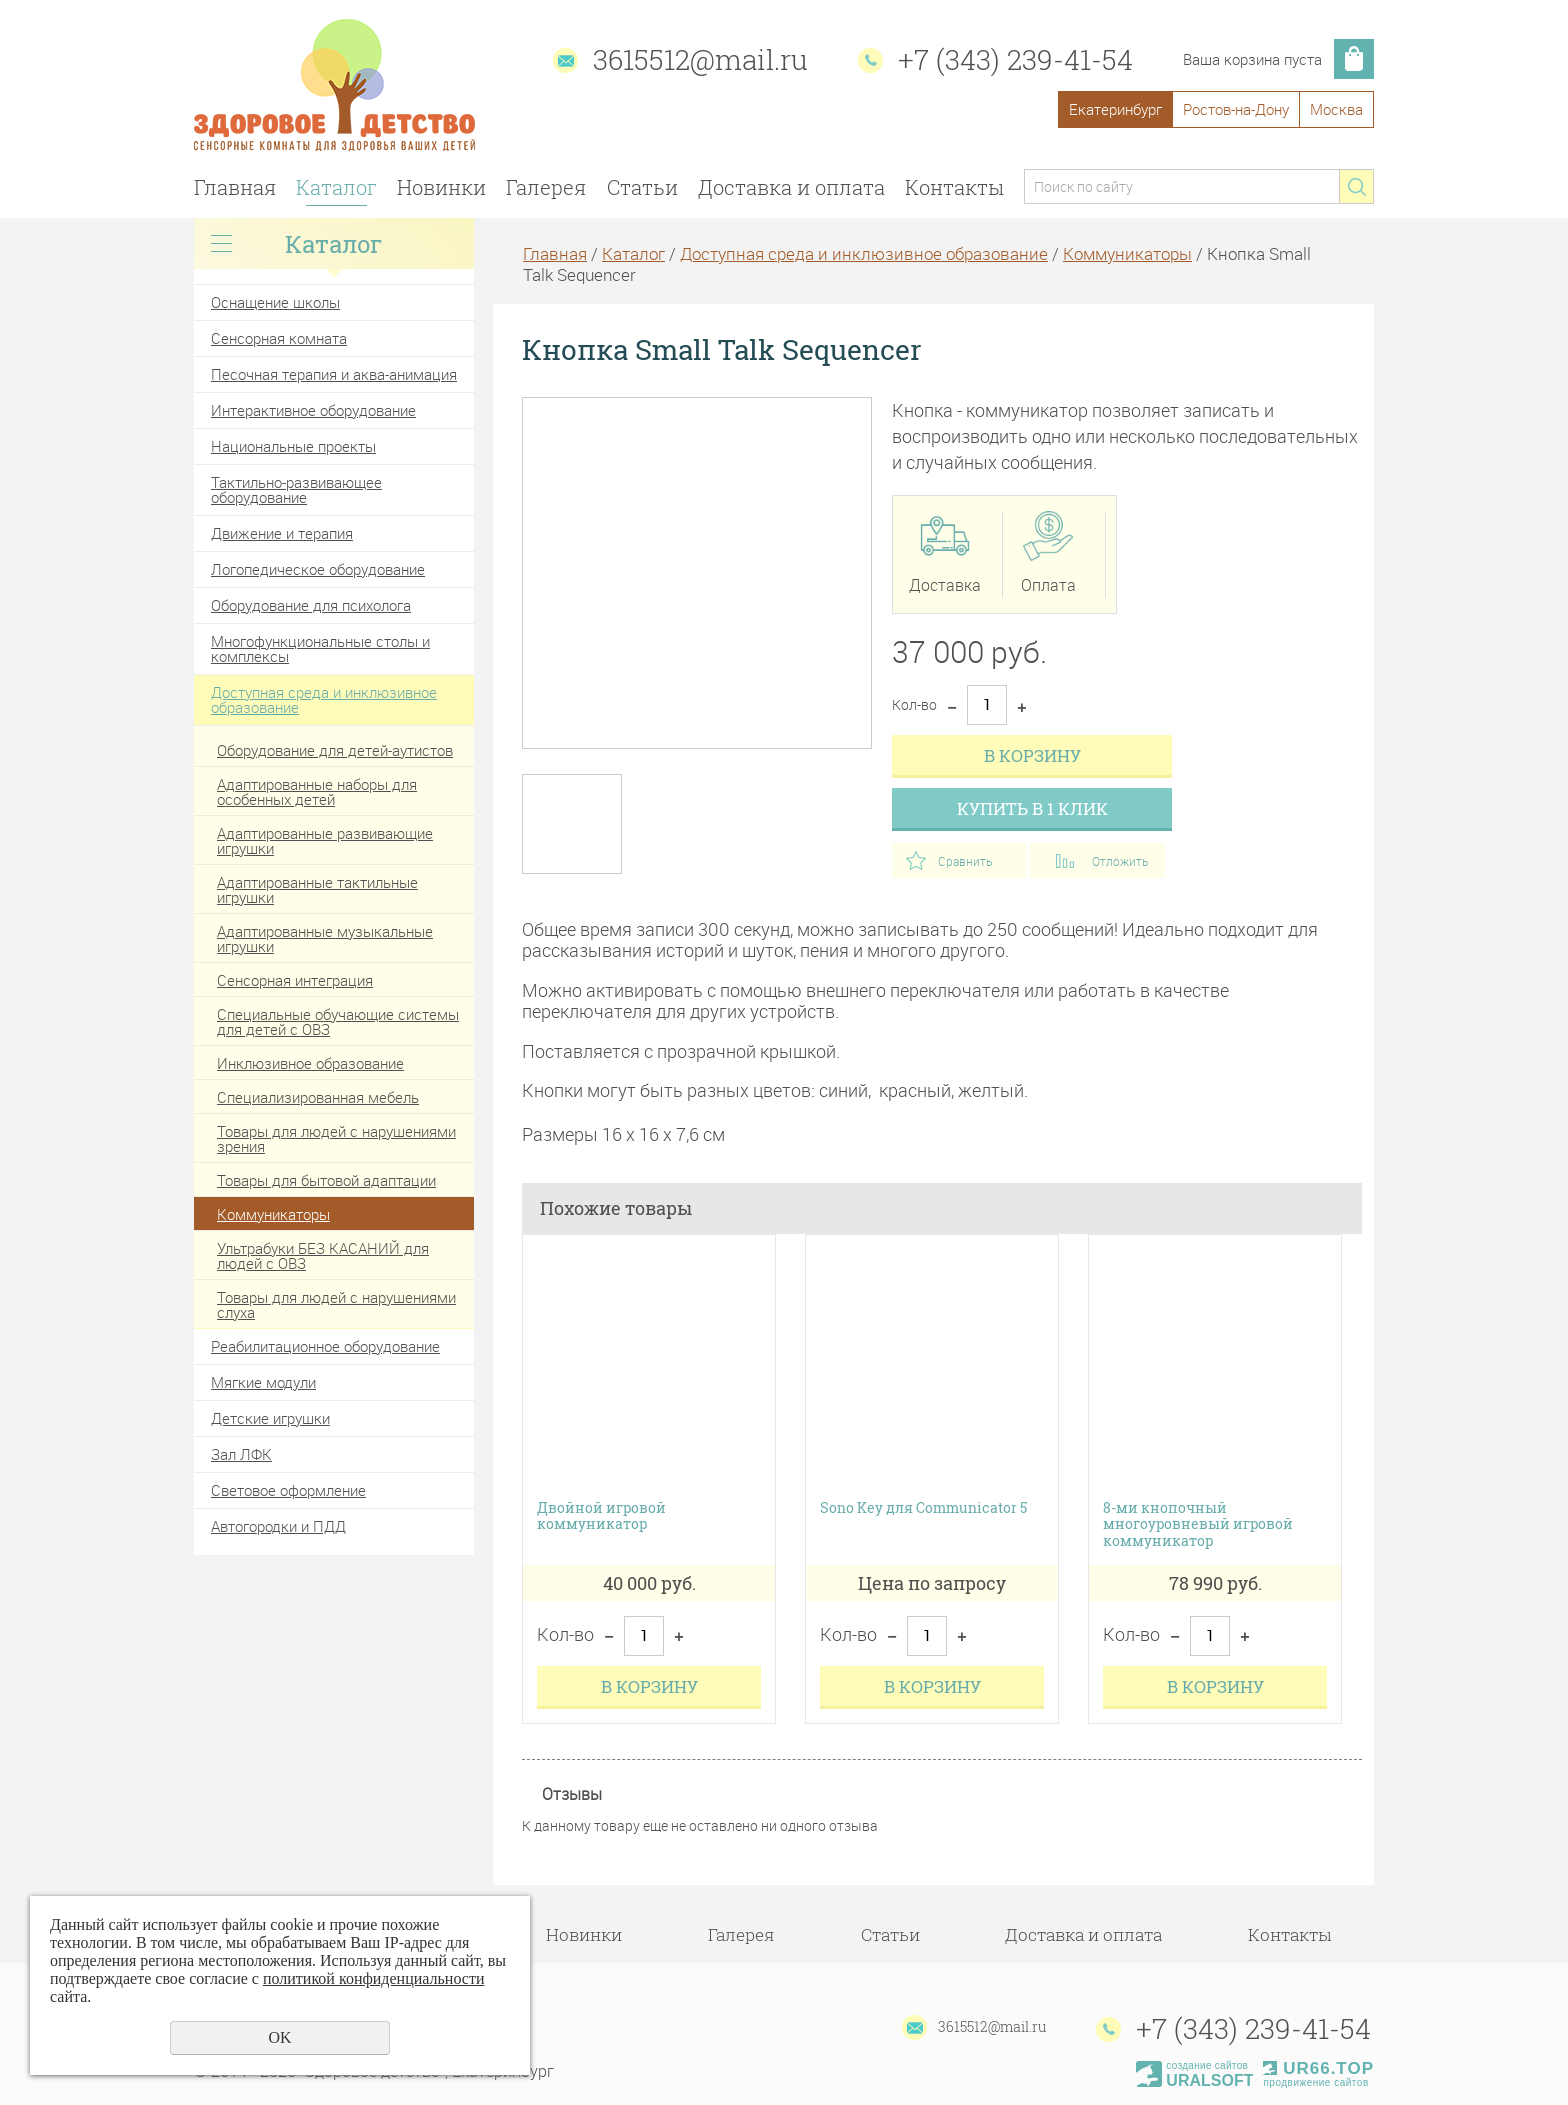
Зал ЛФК (241, 1454)
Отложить (1120, 861)
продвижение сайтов (1315, 2082)
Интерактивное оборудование (313, 410)
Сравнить (965, 861)
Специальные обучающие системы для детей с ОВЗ (338, 1021)
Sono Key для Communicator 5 (923, 1508)
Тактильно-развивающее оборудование (296, 489)
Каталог (336, 187)
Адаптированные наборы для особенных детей (317, 791)
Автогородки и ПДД (278, 1526)
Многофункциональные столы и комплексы (320, 648)
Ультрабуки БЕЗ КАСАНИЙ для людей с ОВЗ (323, 1255)
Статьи (642, 187)
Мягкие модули (263, 1382)
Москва (1336, 109)
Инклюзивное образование (310, 1063)
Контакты (954, 187)
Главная (235, 187)
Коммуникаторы (273, 1214)
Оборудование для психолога (311, 605)
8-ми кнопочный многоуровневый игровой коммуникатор (1198, 1525)
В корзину (1032, 755)
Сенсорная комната (279, 338)
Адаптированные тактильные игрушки (317, 889)
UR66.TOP (1318, 2068)
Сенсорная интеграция (295, 980)
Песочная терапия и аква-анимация (334, 374)
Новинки (441, 187)
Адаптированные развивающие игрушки (325, 840)
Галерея (546, 187)
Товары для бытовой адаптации (326, 1180)
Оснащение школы (275, 302)
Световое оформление (288, 1490)
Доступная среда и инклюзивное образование (324, 699)
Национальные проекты (293, 446)
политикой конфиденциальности (374, 1978)
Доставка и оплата (791, 187)
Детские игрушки (270, 1418)
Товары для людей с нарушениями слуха (336, 1304)
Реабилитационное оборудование (325, 1346)
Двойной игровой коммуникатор (601, 1517)
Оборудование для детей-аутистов (335, 750)
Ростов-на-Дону (1236, 109)
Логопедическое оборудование (318, 569)
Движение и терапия (282, 533)
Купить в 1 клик (1032, 808)
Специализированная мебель (318, 1097)
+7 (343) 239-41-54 (1015, 59)
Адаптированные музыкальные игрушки (325, 938)
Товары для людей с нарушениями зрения (336, 1138)
